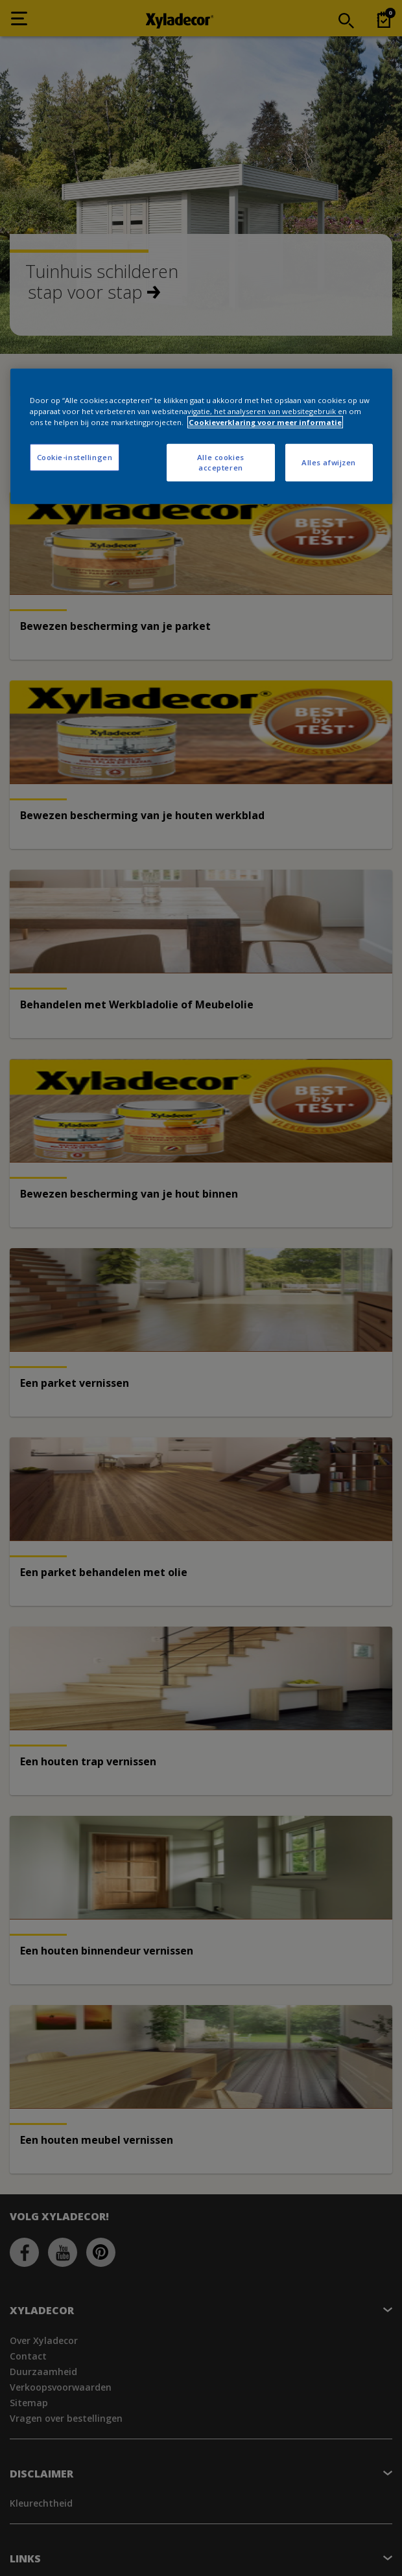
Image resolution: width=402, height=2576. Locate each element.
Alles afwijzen (329, 462)
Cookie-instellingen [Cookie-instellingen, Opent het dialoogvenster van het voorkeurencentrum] (75, 457)
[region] (201, 436)
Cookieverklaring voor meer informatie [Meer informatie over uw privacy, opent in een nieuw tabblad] (265, 422)
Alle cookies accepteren (220, 462)
